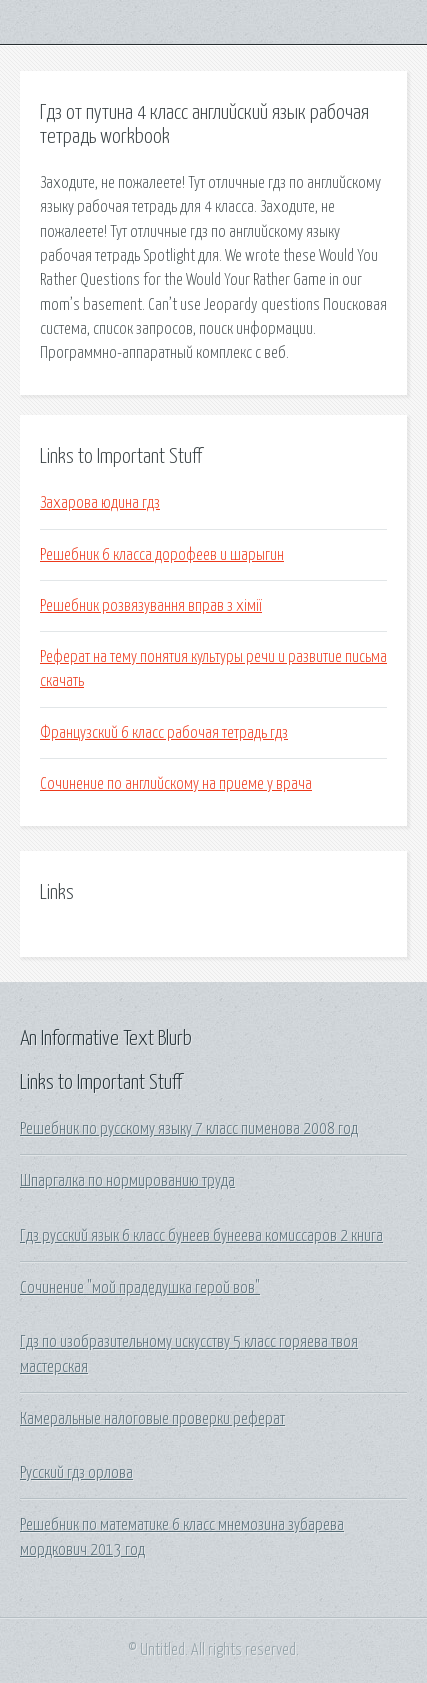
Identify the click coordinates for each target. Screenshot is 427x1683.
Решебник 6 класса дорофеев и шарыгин (162, 555)
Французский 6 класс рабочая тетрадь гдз (164, 733)
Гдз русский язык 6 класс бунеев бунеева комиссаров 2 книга (201, 1236)
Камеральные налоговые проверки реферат (152, 1419)
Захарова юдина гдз (100, 503)
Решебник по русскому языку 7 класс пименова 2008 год (189, 1129)
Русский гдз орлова (76, 1473)
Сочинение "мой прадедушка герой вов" (140, 1288)
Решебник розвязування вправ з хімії (151, 606)
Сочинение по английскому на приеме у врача (176, 784)
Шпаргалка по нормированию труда (127, 1181)
